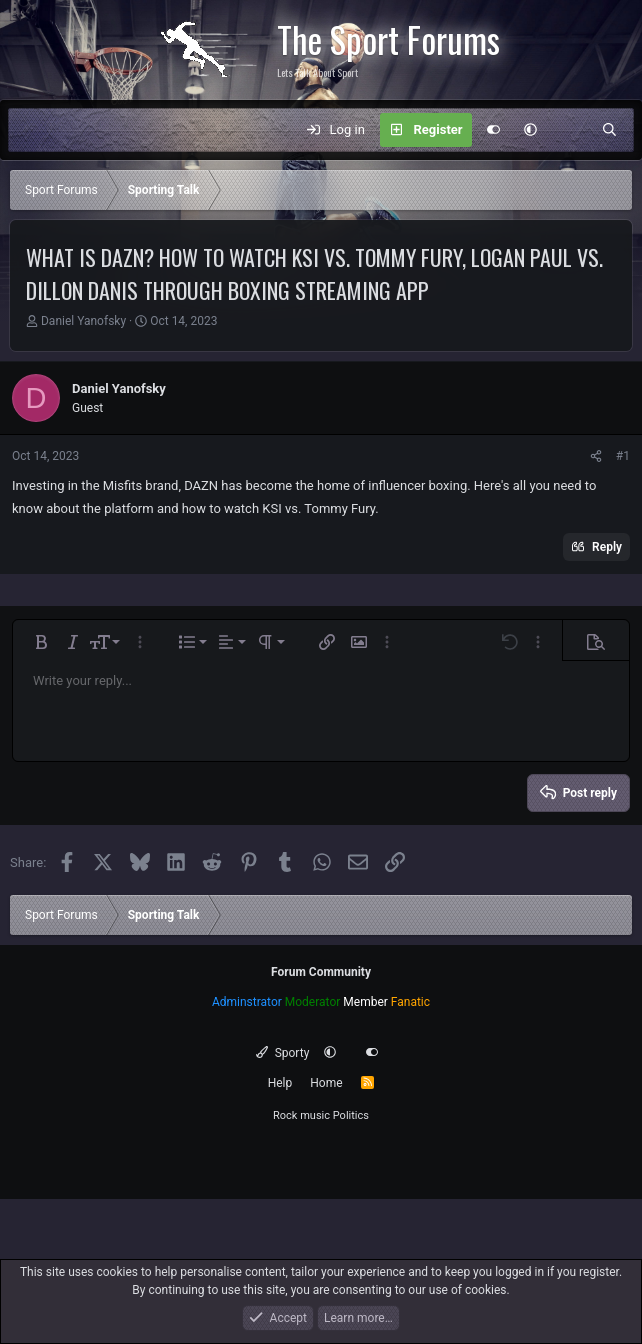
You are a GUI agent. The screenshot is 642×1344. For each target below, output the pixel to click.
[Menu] (34, 130)
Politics (351, 1115)
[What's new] (569, 130)
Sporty (282, 1053)
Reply (607, 547)
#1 (623, 456)
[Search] (609, 130)
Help (280, 1083)
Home (326, 1083)
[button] (530, 130)
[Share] (596, 456)
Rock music (301, 1115)
